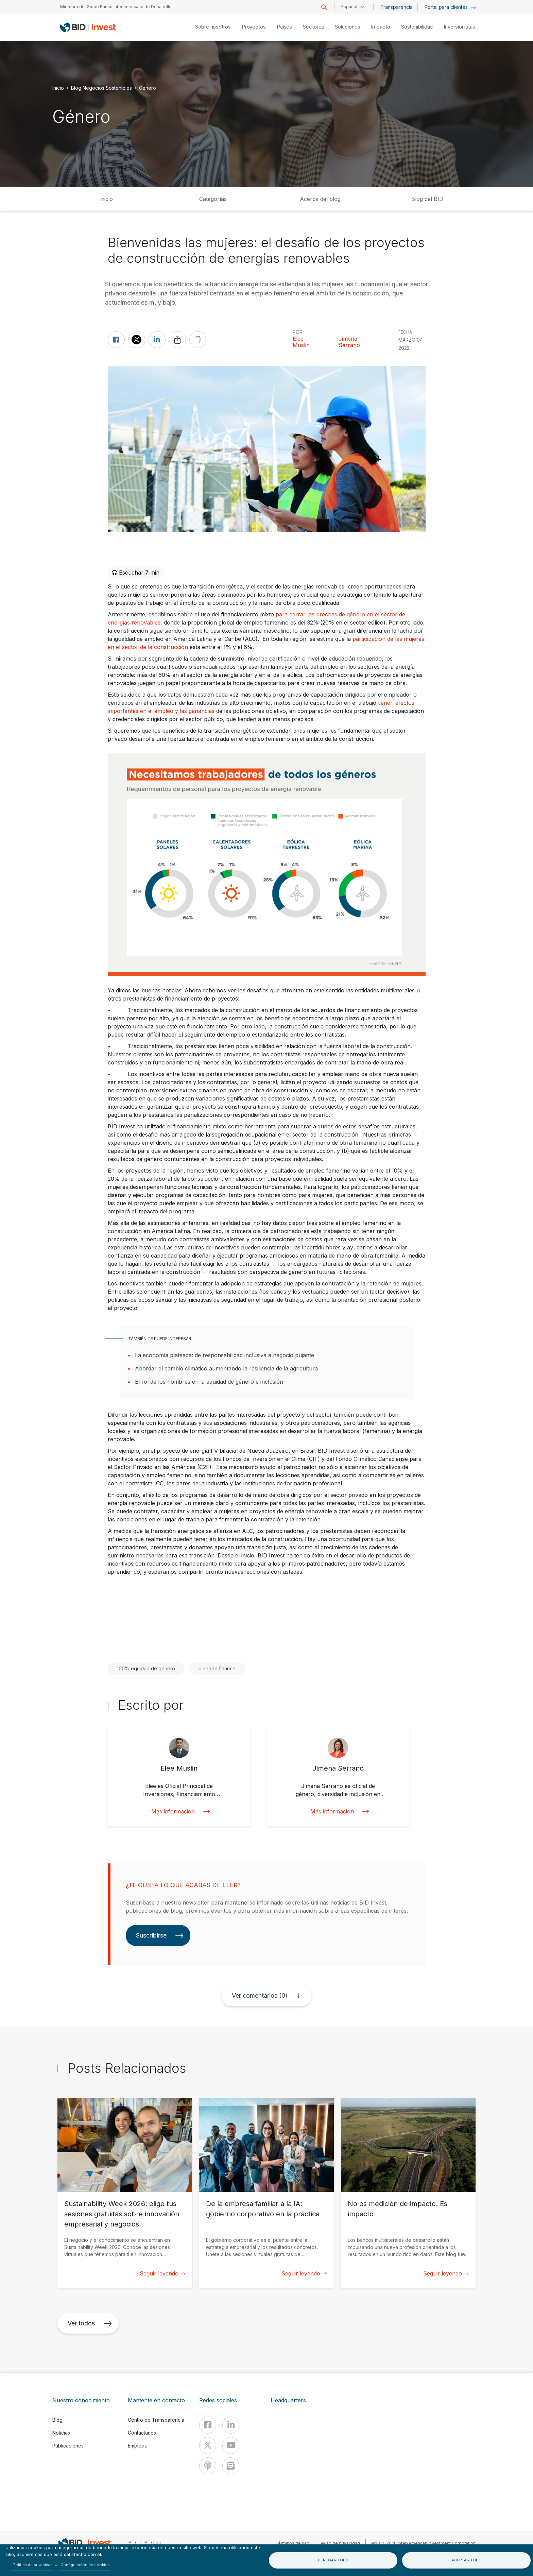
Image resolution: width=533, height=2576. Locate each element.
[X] (207, 2445)
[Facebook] (207, 2425)
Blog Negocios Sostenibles (101, 88)
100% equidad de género (146, 1668)
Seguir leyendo (162, 2273)
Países (284, 26)
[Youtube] (230, 2445)
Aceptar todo (466, 2560)
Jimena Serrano (349, 342)
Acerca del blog (320, 198)
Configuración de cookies (85, 2564)
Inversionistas (459, 26)
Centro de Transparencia (156, 2420)
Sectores (313, 26)
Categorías (213, 198)
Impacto (380, 26)
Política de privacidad (33, 2564)
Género (147, 88)
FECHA (405, 332)
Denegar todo (333, 2560)
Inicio (58, 88)
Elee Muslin (301, 342)
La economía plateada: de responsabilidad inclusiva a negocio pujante (224, 1355)
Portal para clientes (450, 7)
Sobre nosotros (213, 26)
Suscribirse (160, 1935)
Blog (57, 2420)
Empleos (137, 2446)
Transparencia (396, 7)
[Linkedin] (230, 2425)
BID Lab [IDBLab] (152, 2542)
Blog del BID (427, 198)
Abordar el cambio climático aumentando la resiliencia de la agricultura (226, 1368)
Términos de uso (292, 2543)
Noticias (61, 2433)
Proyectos (254, 26)
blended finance (217, 1668)
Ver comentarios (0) (260, 1995)
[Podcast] (207, 2465)
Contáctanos (142, 2433)
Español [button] (349, 6)
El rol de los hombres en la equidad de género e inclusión (209, 1381)
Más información (179, 1811)
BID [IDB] (132, 2542)
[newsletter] (230, 2465)
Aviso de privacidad (340, 2543)
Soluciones (347, 26)
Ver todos (90, 2323)
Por (298, 332)
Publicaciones (68, 2446)
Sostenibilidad (417, 26)
